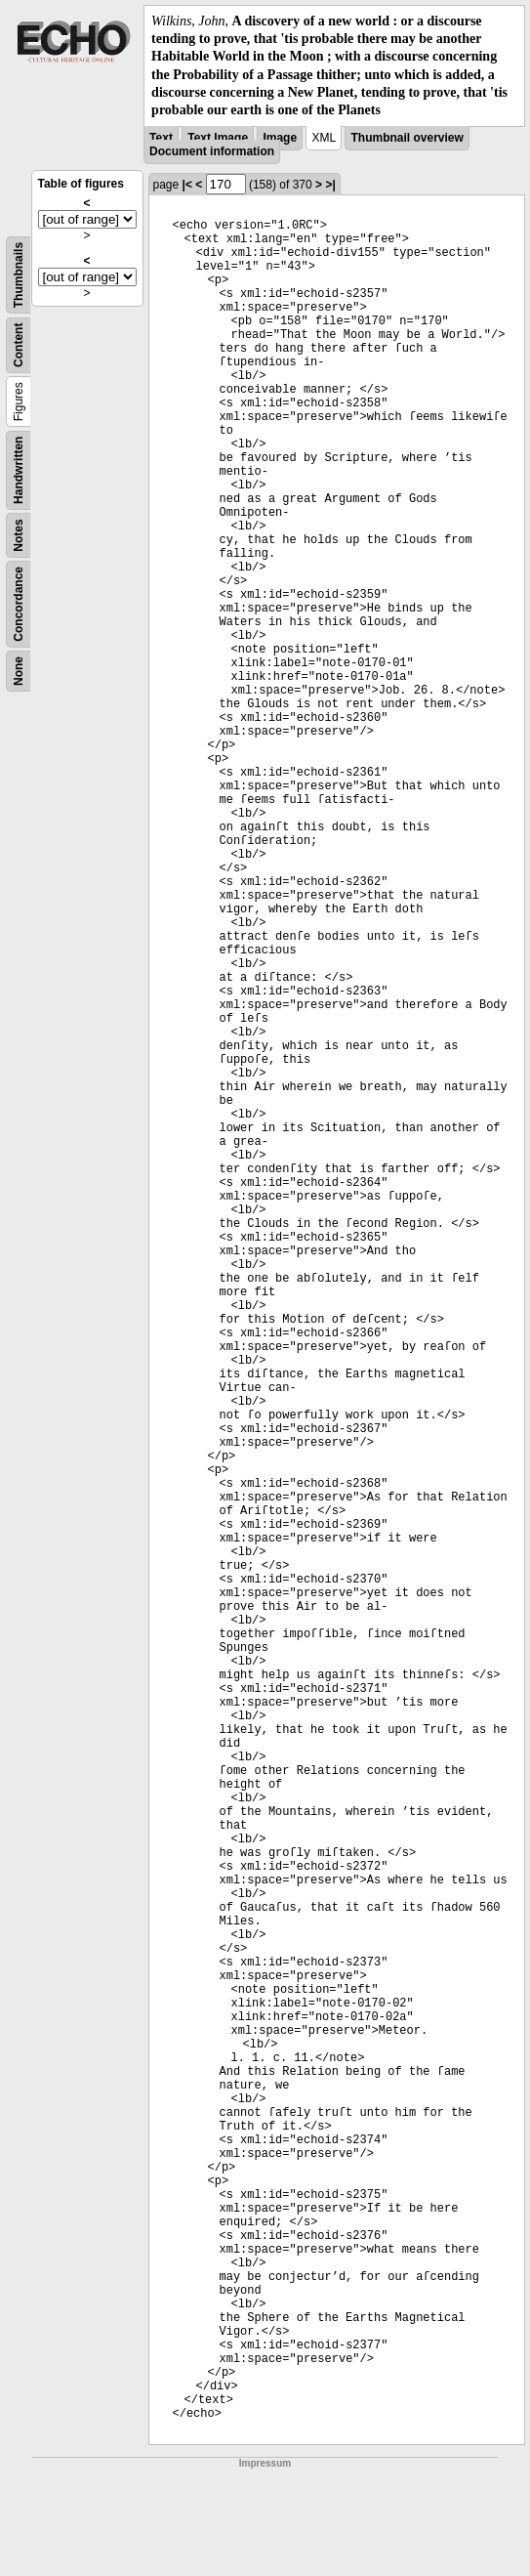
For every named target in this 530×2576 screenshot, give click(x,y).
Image (280, 138)
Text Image (217, 138)
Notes (18, 535)
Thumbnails (18, 275)
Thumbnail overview (406, 138)
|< (187, 184)
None (18, 671)
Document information (211, 151)
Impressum (265, 2463)
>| (330, 184)
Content (18, 345)
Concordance (18, 604)
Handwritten (18, 470)
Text (161, 138)
